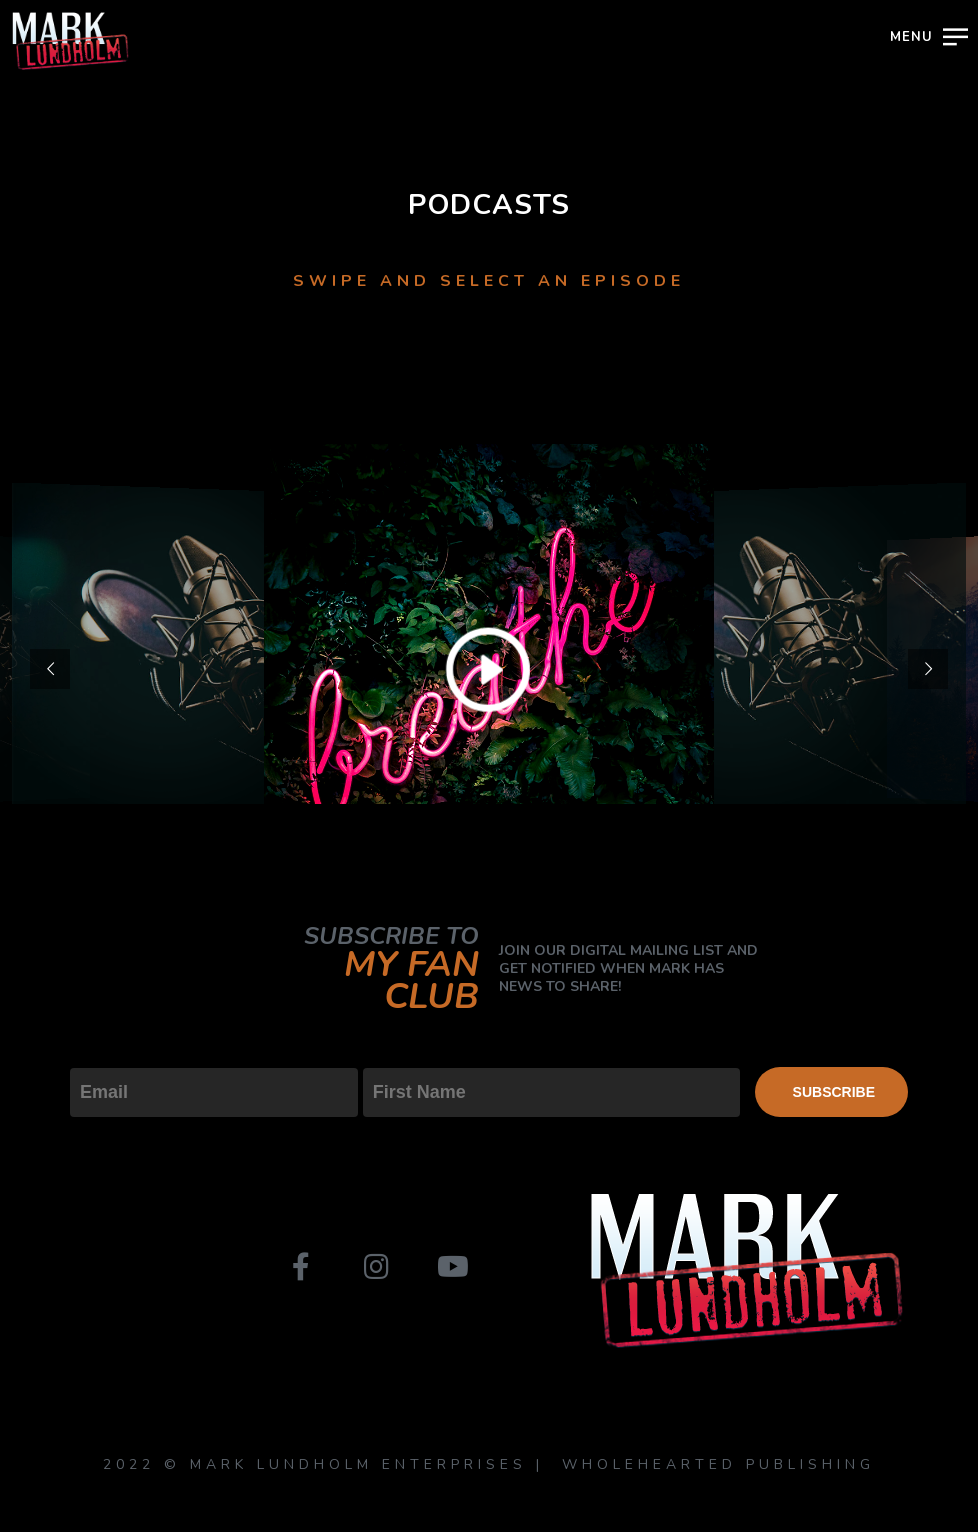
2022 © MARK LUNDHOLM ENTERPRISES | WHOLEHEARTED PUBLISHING (489, 1464)
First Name (407, 1051)
